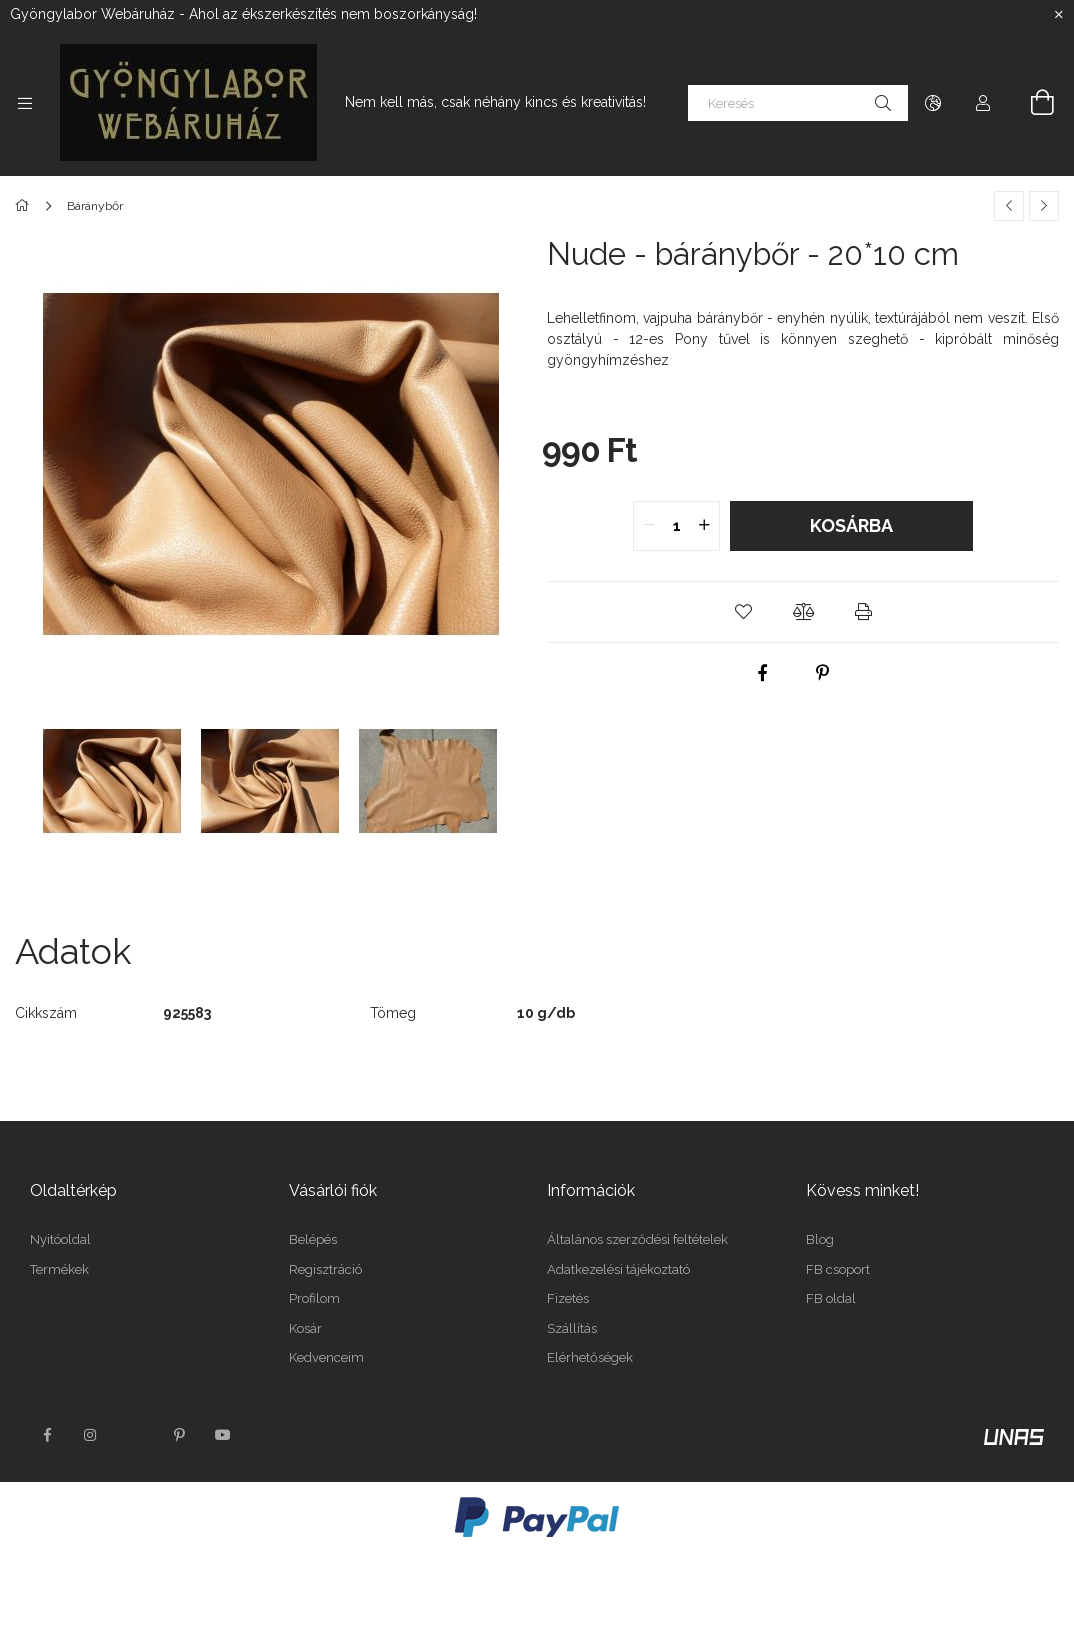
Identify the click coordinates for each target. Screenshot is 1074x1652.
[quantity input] (676, 526)
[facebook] (763, 673)
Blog (820, 1239)
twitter (135, 1435)
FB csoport (838, 1269)
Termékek (59, 1269)
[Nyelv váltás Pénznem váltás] (933, 103)
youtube (223, 1435)
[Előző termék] (1009, 206)
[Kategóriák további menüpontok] (25, 103)
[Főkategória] (25, 206)
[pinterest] (823, 673)
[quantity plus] (704, 526)
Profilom (314, 1298)
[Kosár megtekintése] (1031, 103)
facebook (47, 1435)
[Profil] (983, 103)
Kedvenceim (326, 1357)
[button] (743, 612)
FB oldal (831, 1298)
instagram (91, 1435)
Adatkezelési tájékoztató (618, 1269)
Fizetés (568, 1298)
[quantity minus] (649, 526)
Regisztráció (325, 1269)
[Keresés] (798, 103)
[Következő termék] (1044, 206)
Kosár (305, 1328)
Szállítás (572, 1328)
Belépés (313, 1239)
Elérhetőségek (590, 1357)
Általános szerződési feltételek (637, 1239)
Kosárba (851, 525)
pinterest (179, 1435)
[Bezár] (1059, 15)
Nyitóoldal (60, 1239)
